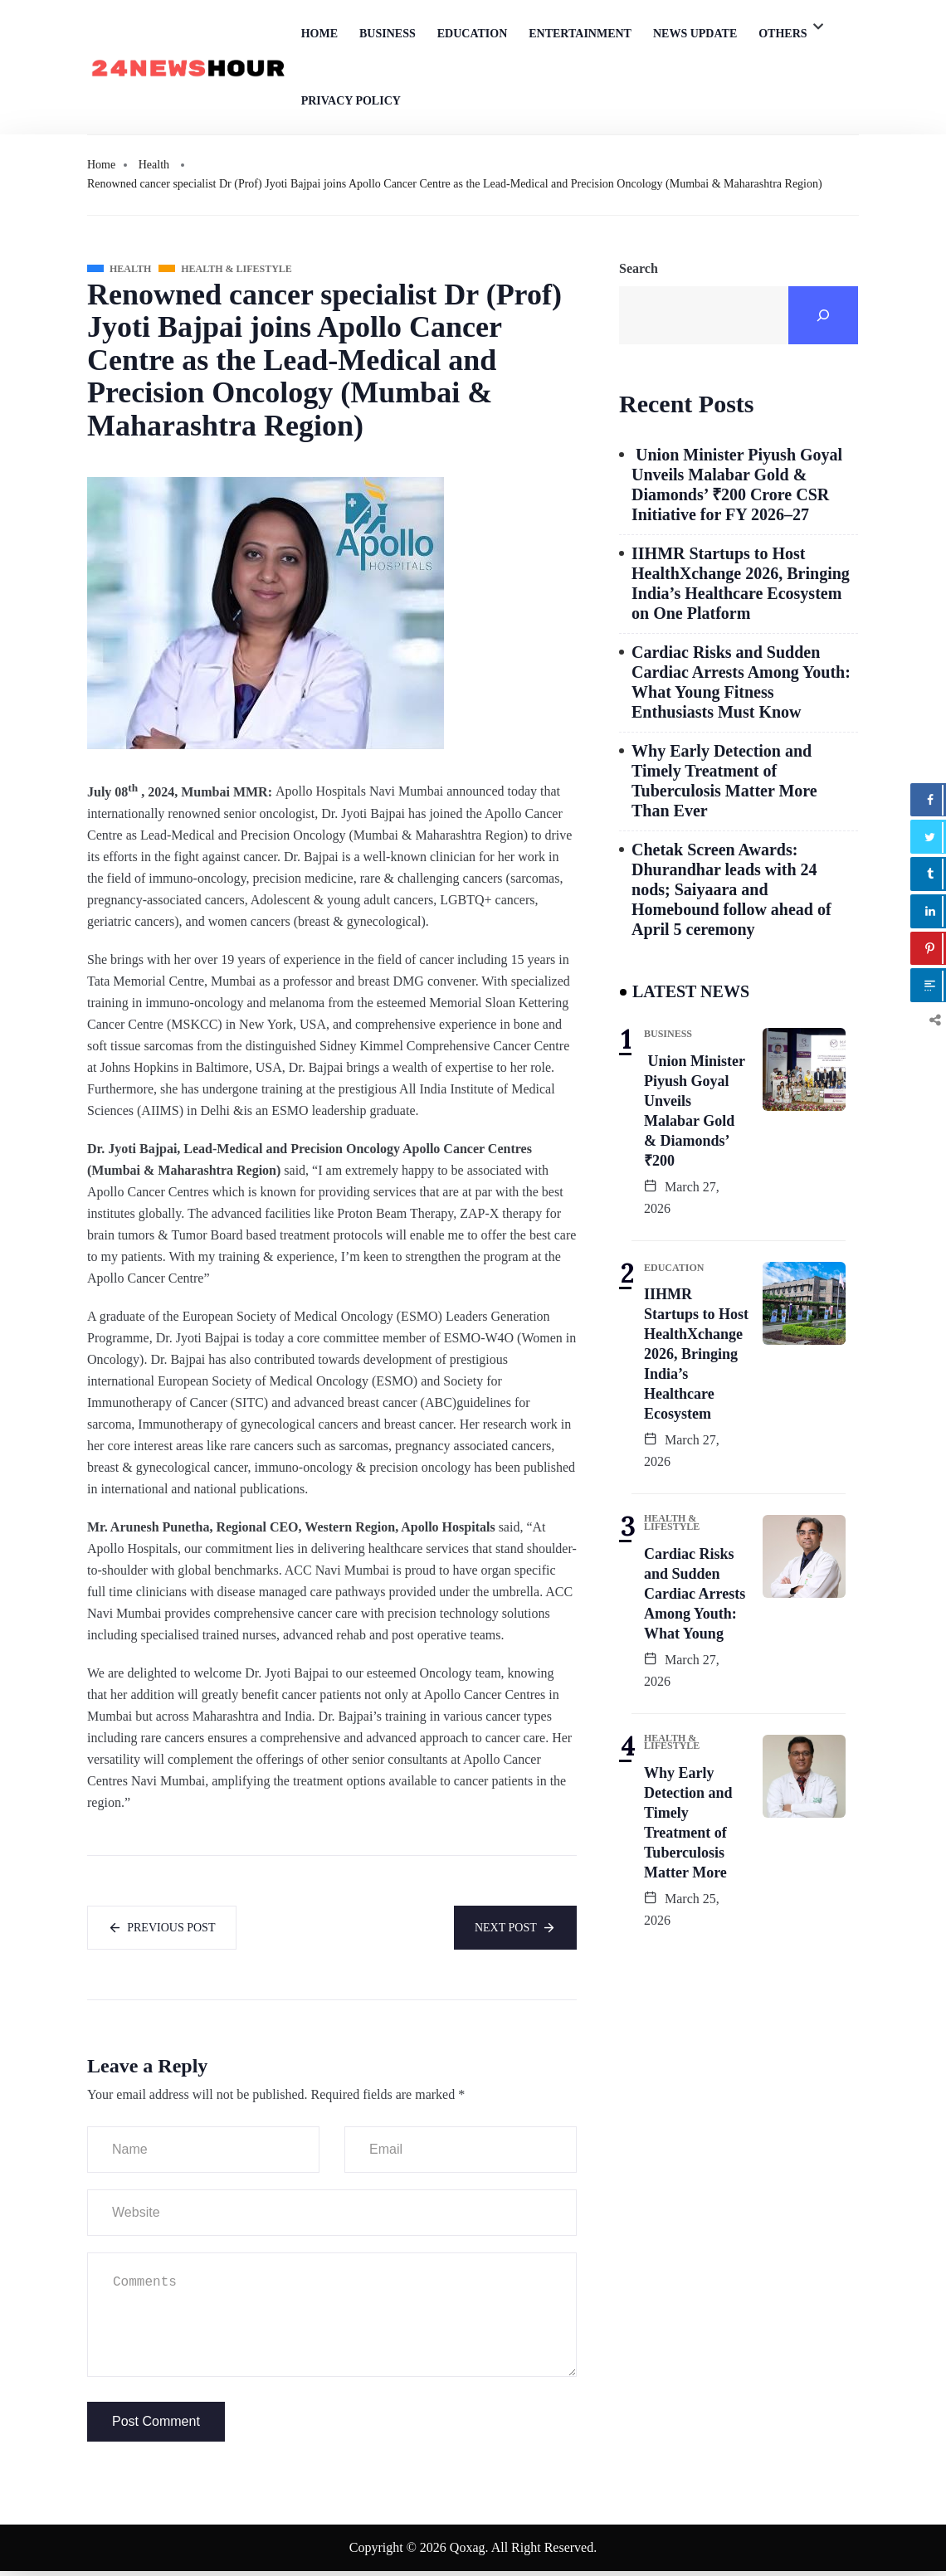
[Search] (823, 315)
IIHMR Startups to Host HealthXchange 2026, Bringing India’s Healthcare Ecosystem (696, 1354)
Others (782, 33)
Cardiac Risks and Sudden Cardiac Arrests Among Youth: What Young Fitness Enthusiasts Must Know (741, 682)
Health (154, 164)
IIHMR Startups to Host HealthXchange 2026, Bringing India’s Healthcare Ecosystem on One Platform (740, 583)
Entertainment (580, 33)
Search (638, 268)
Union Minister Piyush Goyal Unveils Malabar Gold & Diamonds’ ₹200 (694, 1111)
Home (319, 33)
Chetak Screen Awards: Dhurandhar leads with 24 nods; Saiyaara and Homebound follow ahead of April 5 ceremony (731, 889)
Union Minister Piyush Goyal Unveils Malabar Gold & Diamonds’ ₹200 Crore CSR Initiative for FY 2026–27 (736, 484)
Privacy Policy (351, 101)
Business (387, 33)
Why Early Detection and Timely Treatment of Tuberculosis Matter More (688, 1823)
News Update (695, 33)
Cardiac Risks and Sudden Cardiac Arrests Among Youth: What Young (694, 1594)
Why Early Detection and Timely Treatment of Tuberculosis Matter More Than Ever (724, 781)
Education (472, 33)
